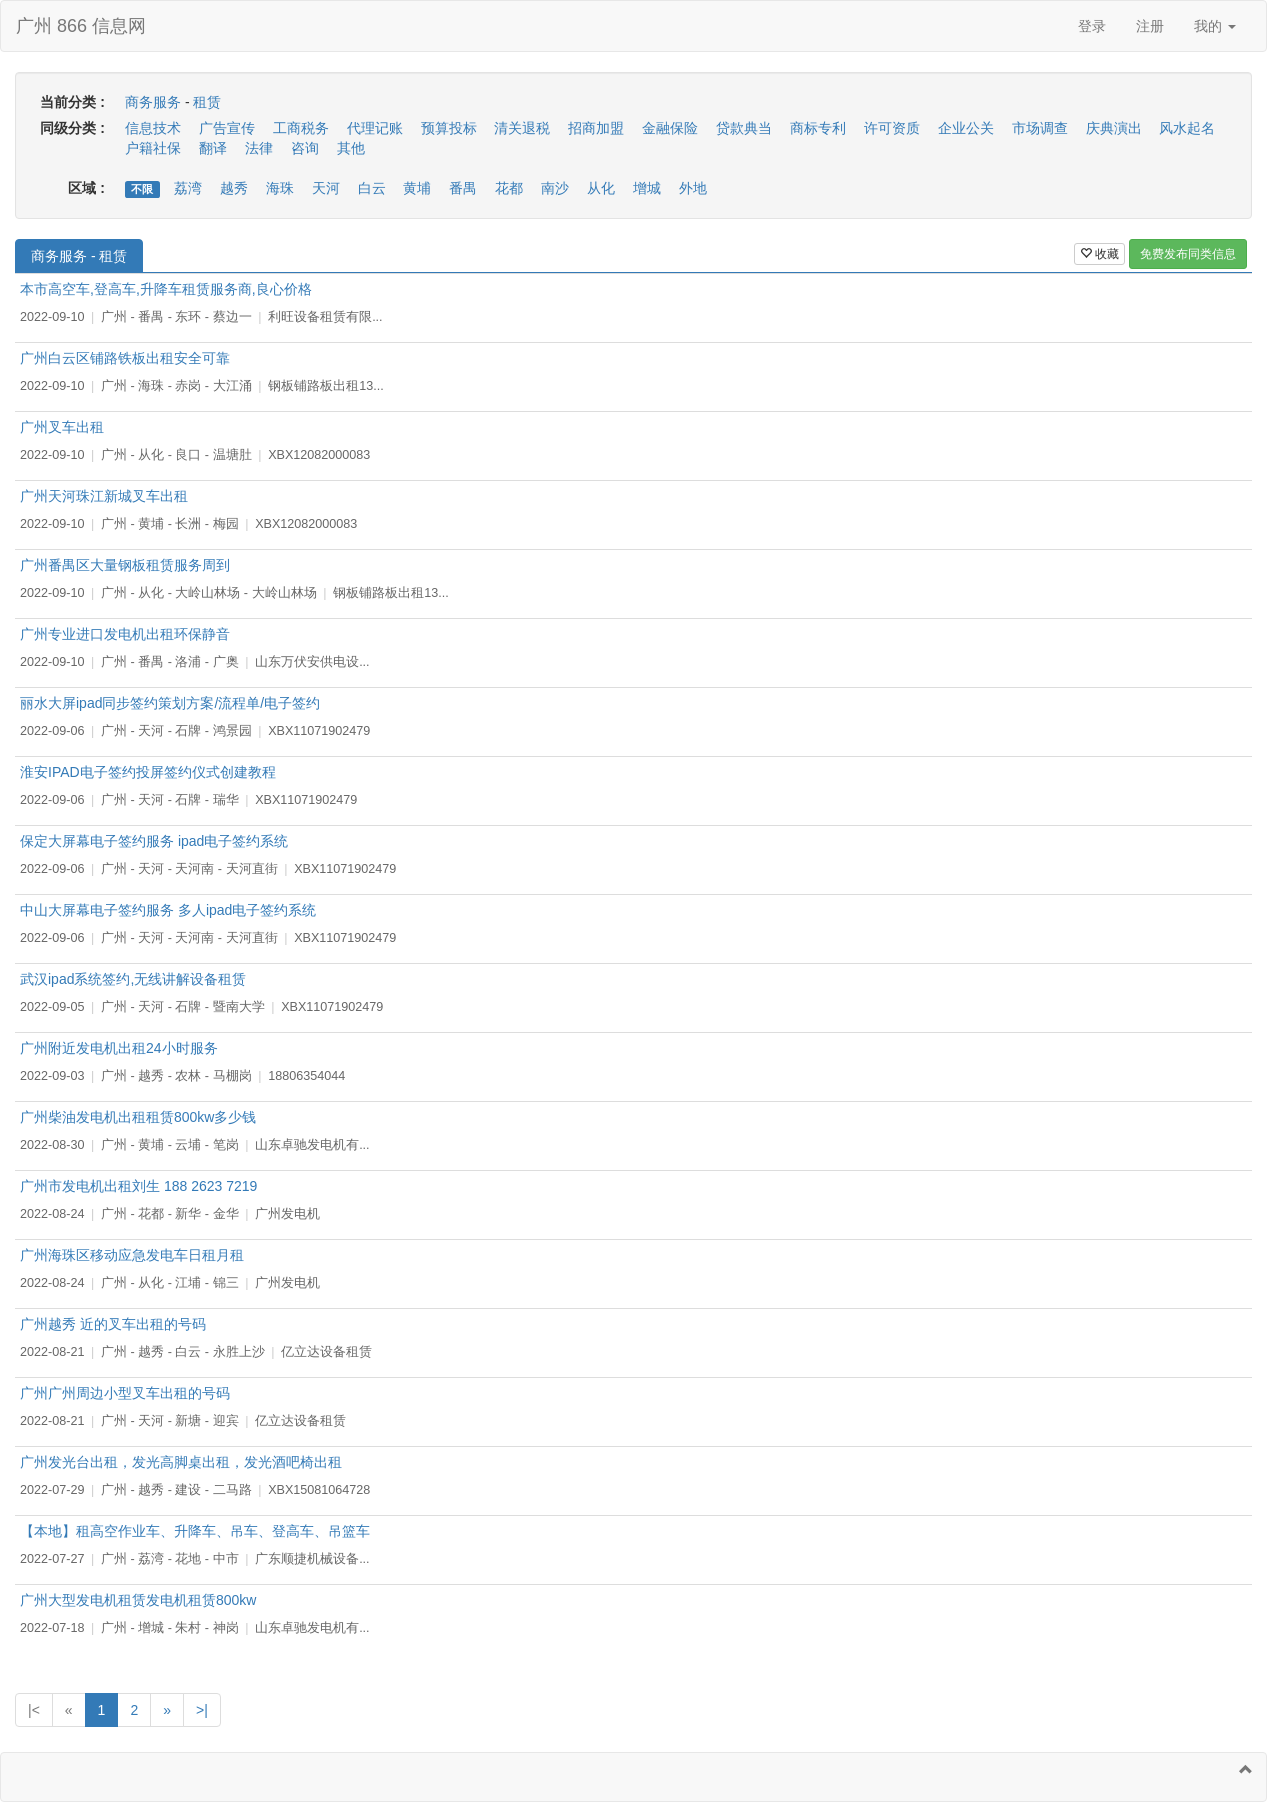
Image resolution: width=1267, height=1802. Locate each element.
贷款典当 (744, 128)
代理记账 (375, 128)
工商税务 (301, 128)
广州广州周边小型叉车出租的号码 (125, 1393)
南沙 (555, 188)
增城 (647, 188)
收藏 (1099, 254)
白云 (372, 188)
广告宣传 (227, 128)
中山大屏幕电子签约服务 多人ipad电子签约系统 (168, 910)
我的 (1215, 26)
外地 (693, 188)
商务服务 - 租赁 (79, 256)
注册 (1150, 26)
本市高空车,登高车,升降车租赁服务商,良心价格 (166, 289)
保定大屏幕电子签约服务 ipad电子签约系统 (154, 841)
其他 (351, 148)
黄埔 (417, 188)
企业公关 (966, 128)
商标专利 (818, 128)
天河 (326, 188)
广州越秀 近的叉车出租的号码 (113, 1324)
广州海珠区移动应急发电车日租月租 (132, 1255)
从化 (601, 188)
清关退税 (522, 128)
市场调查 (1040, 128)
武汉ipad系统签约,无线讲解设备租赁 (133, 979)
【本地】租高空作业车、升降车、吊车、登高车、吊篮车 (195, 1531)
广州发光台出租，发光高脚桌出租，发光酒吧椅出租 (181, 1462)
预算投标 (449, 128)
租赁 (207, 102)
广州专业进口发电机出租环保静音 (125, 634)
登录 (1092, 26)
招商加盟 (596, 128)
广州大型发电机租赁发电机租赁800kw (138, 1600)
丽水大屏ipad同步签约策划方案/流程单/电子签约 (170, 703)
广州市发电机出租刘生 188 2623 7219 (138, 1186)
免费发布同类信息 (1188, 254)
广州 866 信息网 (81, 26)
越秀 (234, 188)
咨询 (305, 148)
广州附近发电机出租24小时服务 (119, 1048)
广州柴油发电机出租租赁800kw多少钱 (138, 1117)
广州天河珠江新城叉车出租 (104, 496)
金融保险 (670, 128)
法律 (259, 148)
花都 (509, 188)
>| (202, 1710)
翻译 (213, 148)
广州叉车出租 (62, 427)
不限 (142, 189)
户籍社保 (153, 148)
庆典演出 (1114, 128)
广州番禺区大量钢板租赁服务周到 (125, 565)
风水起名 (1187, 128)
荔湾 (188, 188)
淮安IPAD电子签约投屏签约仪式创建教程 (148, 772)
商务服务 (153, 102)
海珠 (280, 188)
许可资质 (892, 128)
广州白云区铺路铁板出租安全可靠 (125, 358)
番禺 (463, 188)
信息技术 (153, 128)
